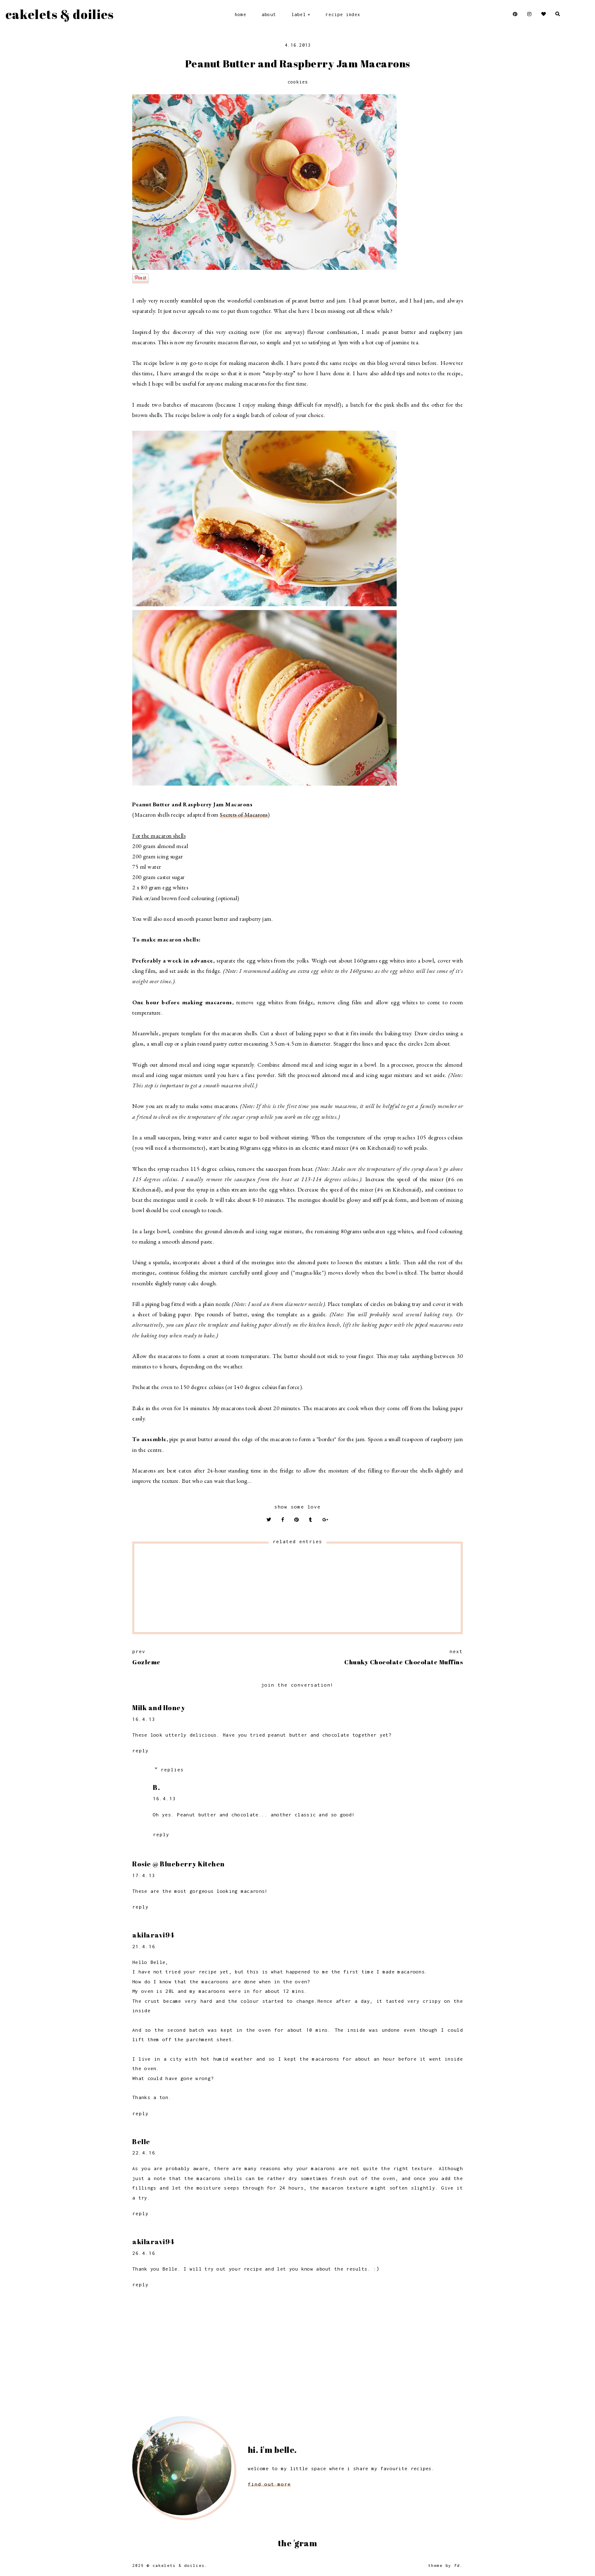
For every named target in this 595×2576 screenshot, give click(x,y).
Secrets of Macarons (244, 814)
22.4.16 (143, 2152)
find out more (269, 2484)
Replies (172, 1769)
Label (298, 14)
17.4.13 (143, 1875)
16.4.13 (143, 1719)
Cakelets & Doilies (59, 14)
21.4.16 (143, 1946)
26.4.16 (143, 2253)
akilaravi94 (153, 1935)
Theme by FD (444, 2565)
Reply (140, 1750)
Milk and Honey (158, 1707)
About (269, 14)
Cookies (298, 81)
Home (240, 14)
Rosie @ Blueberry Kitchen (178, 1863)
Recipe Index (343, 14)
